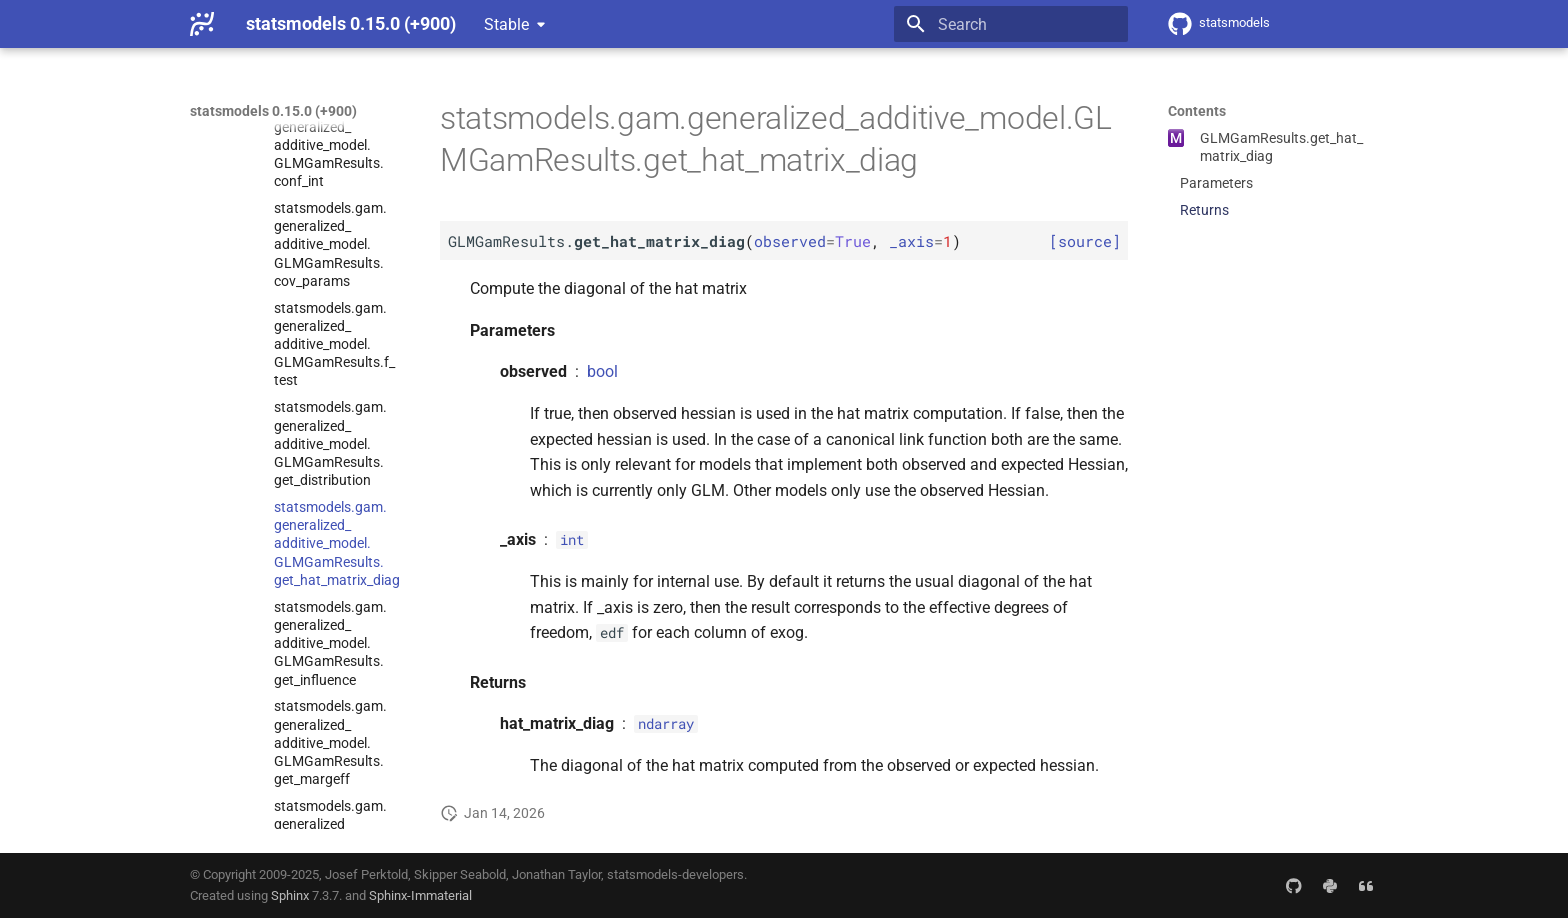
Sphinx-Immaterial (420, 895)
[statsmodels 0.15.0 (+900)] (202, 24)
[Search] (1011, 24)
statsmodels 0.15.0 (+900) (273, 111)
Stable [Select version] (506, 24)
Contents (1197, 111)
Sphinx (290, 895)
